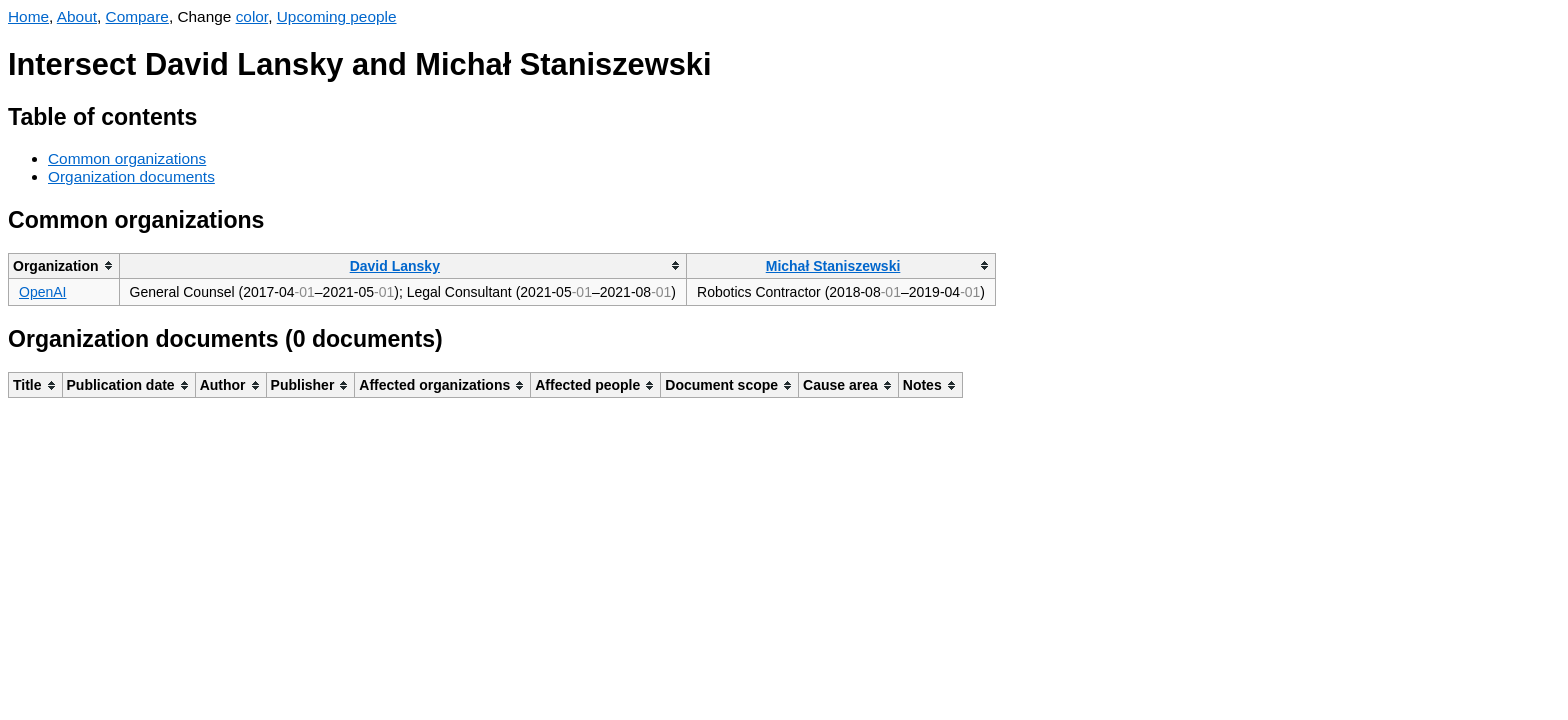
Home (28, 16)
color (252, 16)
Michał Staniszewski (833, 266)
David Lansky (395, 266)
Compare (137, 16)
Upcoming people (337, 16)
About (77, 16)
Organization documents (131, 176)
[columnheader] (64, 265)
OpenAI (42, 292)
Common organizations (127, 158)
